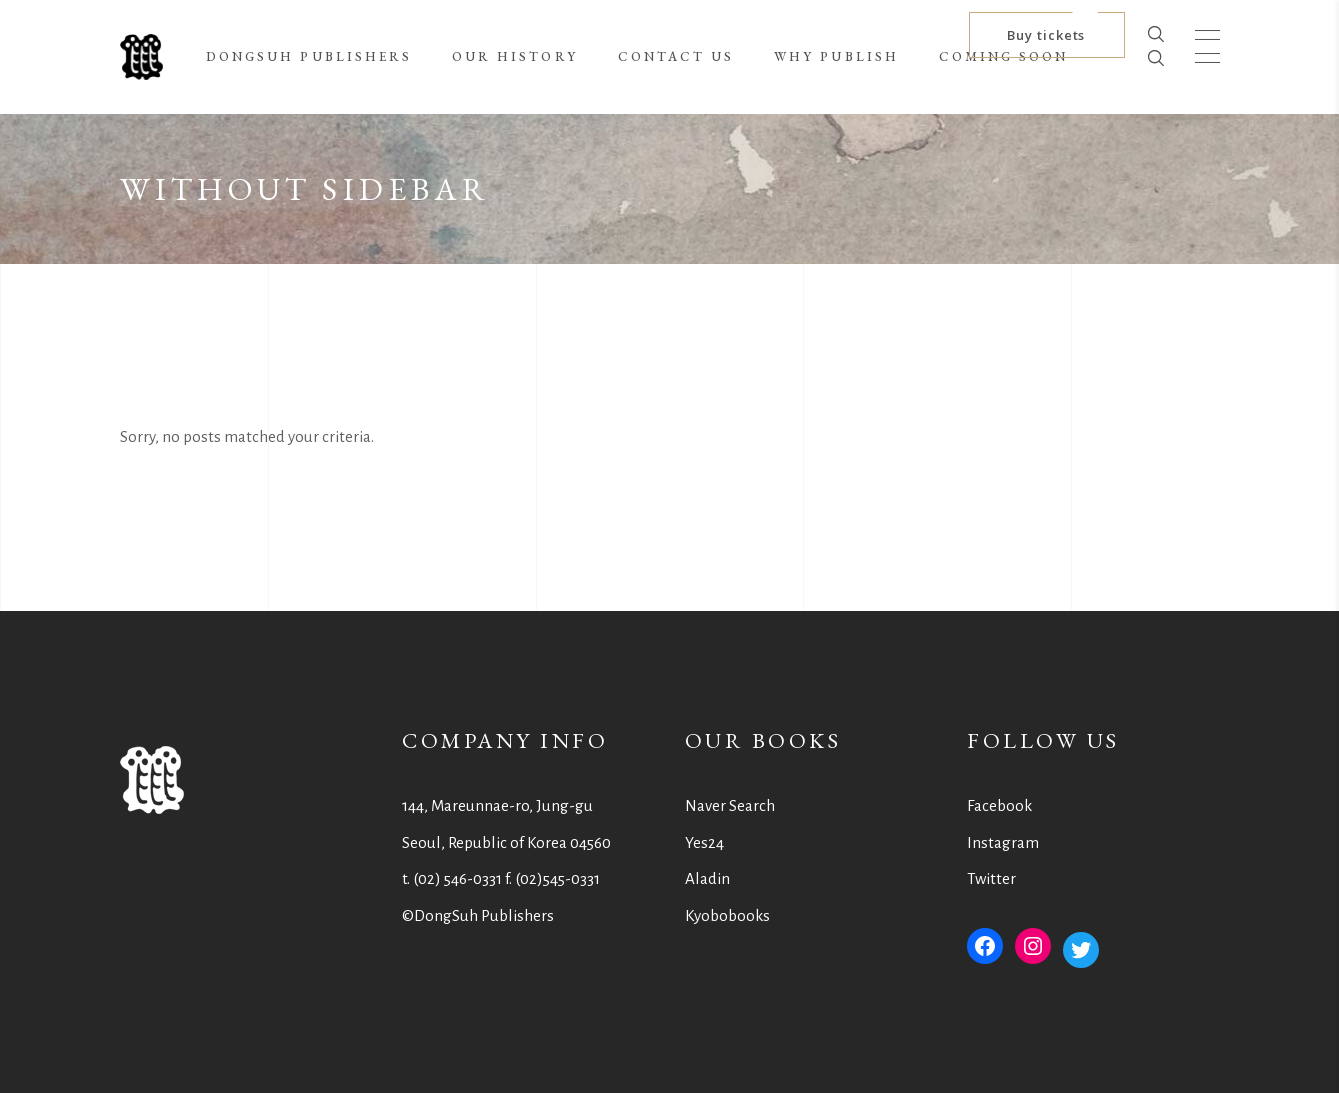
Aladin (707, 878)
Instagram (1003, 842)
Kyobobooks (727, 915)
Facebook (999, 805)
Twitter (991, 878)
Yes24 (704, 842)
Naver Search (730, 805)
